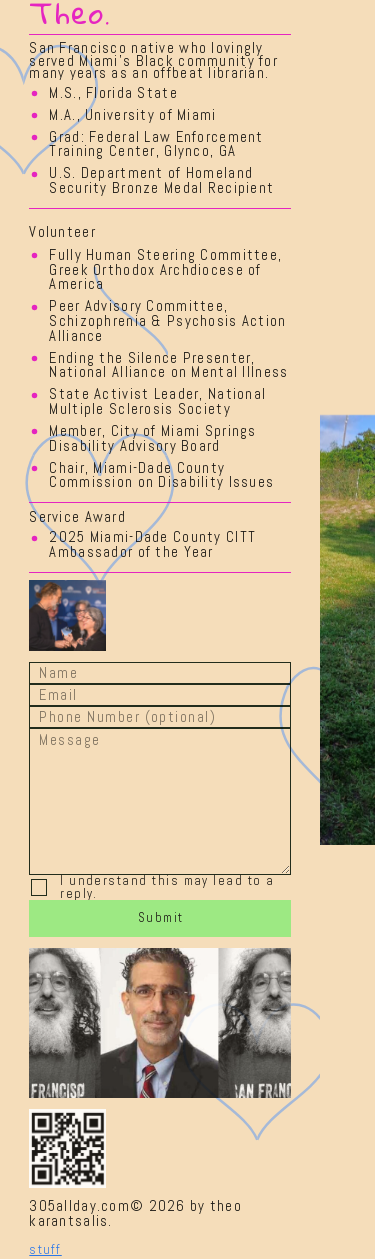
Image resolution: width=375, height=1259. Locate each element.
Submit (161, 917)
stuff (45, 1249)
